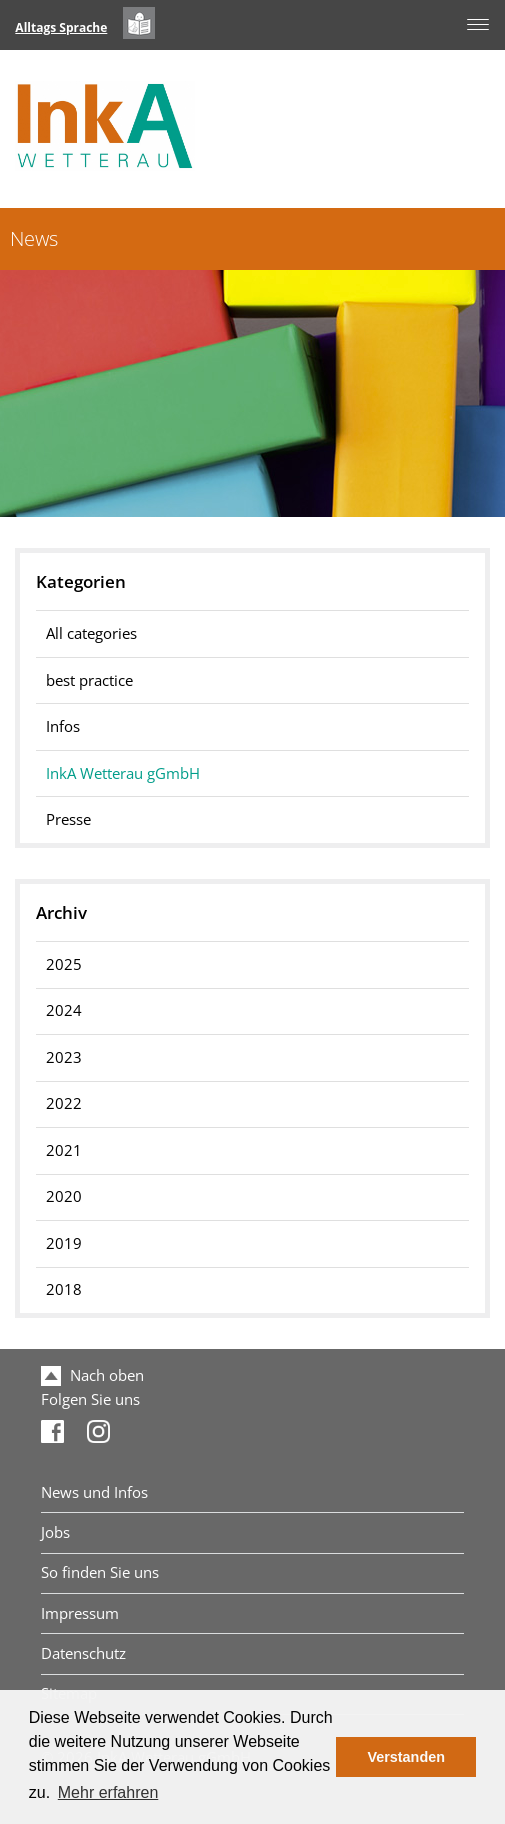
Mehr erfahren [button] (108, 1792)
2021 (64, 1150)
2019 (64, 1243)
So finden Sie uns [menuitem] (100, 1572)
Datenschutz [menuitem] (83, 1653)
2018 (64, 1289)
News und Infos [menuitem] (94, 1492)
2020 (64, 1196)
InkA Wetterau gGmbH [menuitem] (123, 773)
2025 (64, 964)
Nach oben (92, 1375)
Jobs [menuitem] (55, 1532)
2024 (64, 1010)
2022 (64, 1103)
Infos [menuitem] (63, 726)
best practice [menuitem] (89, 680)
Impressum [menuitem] (80, 1613)
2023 (64, 1057)
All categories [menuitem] (91, 633)
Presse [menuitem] (68, 819)
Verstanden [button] (406, 1757)
